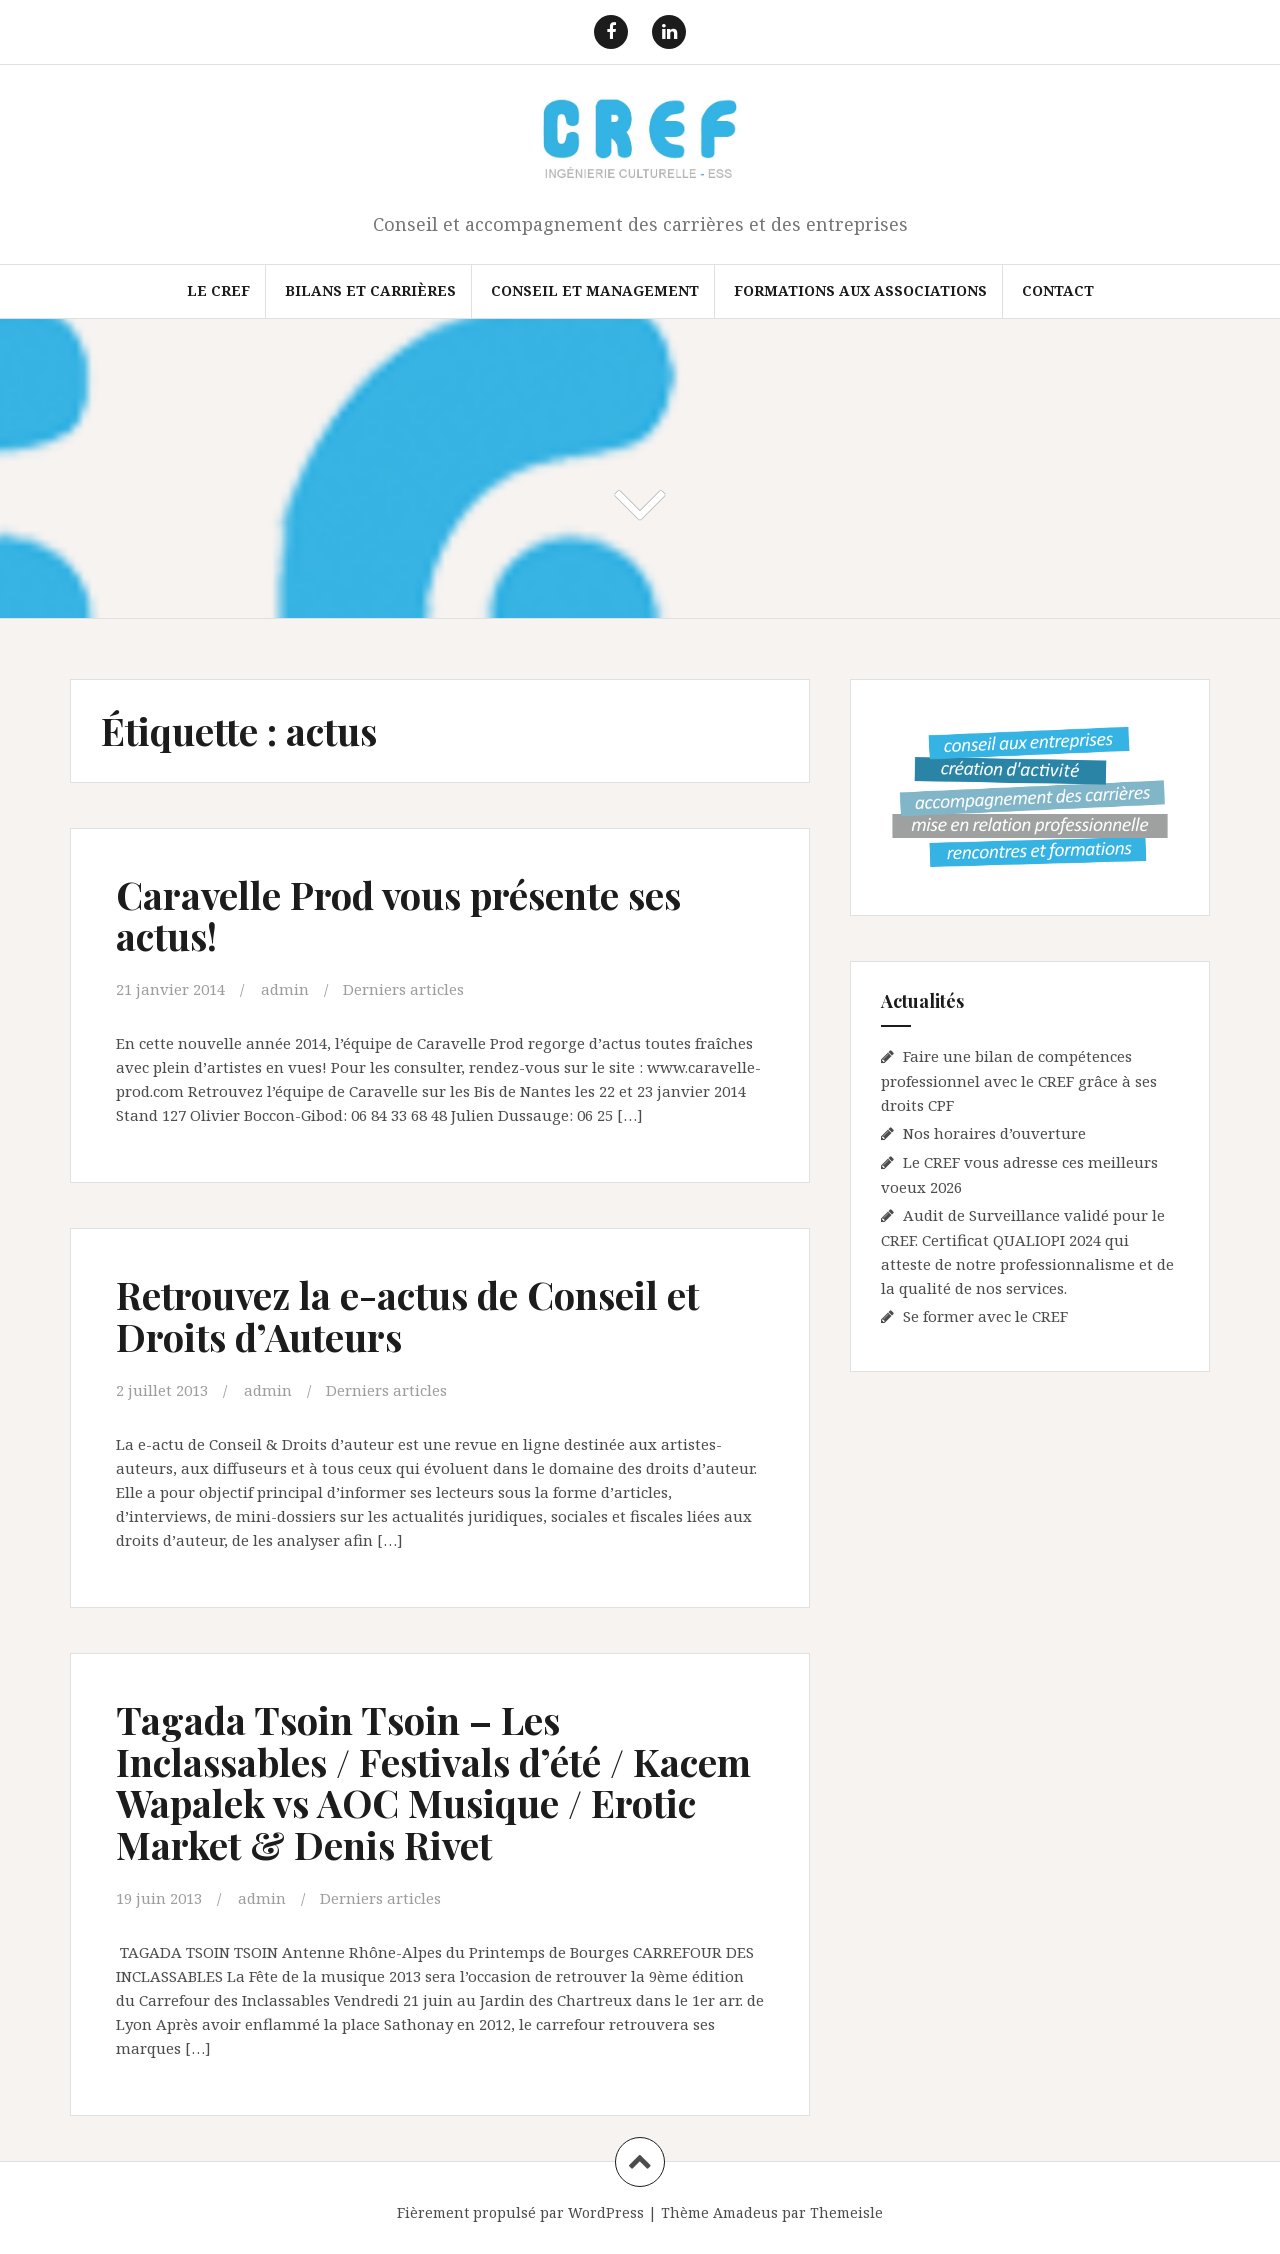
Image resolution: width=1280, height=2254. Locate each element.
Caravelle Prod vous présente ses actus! (398, 915)
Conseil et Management (595, 290)
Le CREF (218, 290)
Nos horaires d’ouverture (994, 1133)
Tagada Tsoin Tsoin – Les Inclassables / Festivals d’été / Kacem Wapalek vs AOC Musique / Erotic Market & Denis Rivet (433, 1782)
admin (285, 989)
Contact (1058, 290)
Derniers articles (403, 989)
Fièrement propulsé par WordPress (520, 2212)
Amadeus (745, 2212)
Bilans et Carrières (370, 290)
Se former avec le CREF (985, 1316)
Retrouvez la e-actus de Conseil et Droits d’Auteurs (407, 1315)
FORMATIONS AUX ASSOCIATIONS (860, 290)
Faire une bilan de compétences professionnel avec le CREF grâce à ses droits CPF (1019, 1080)
